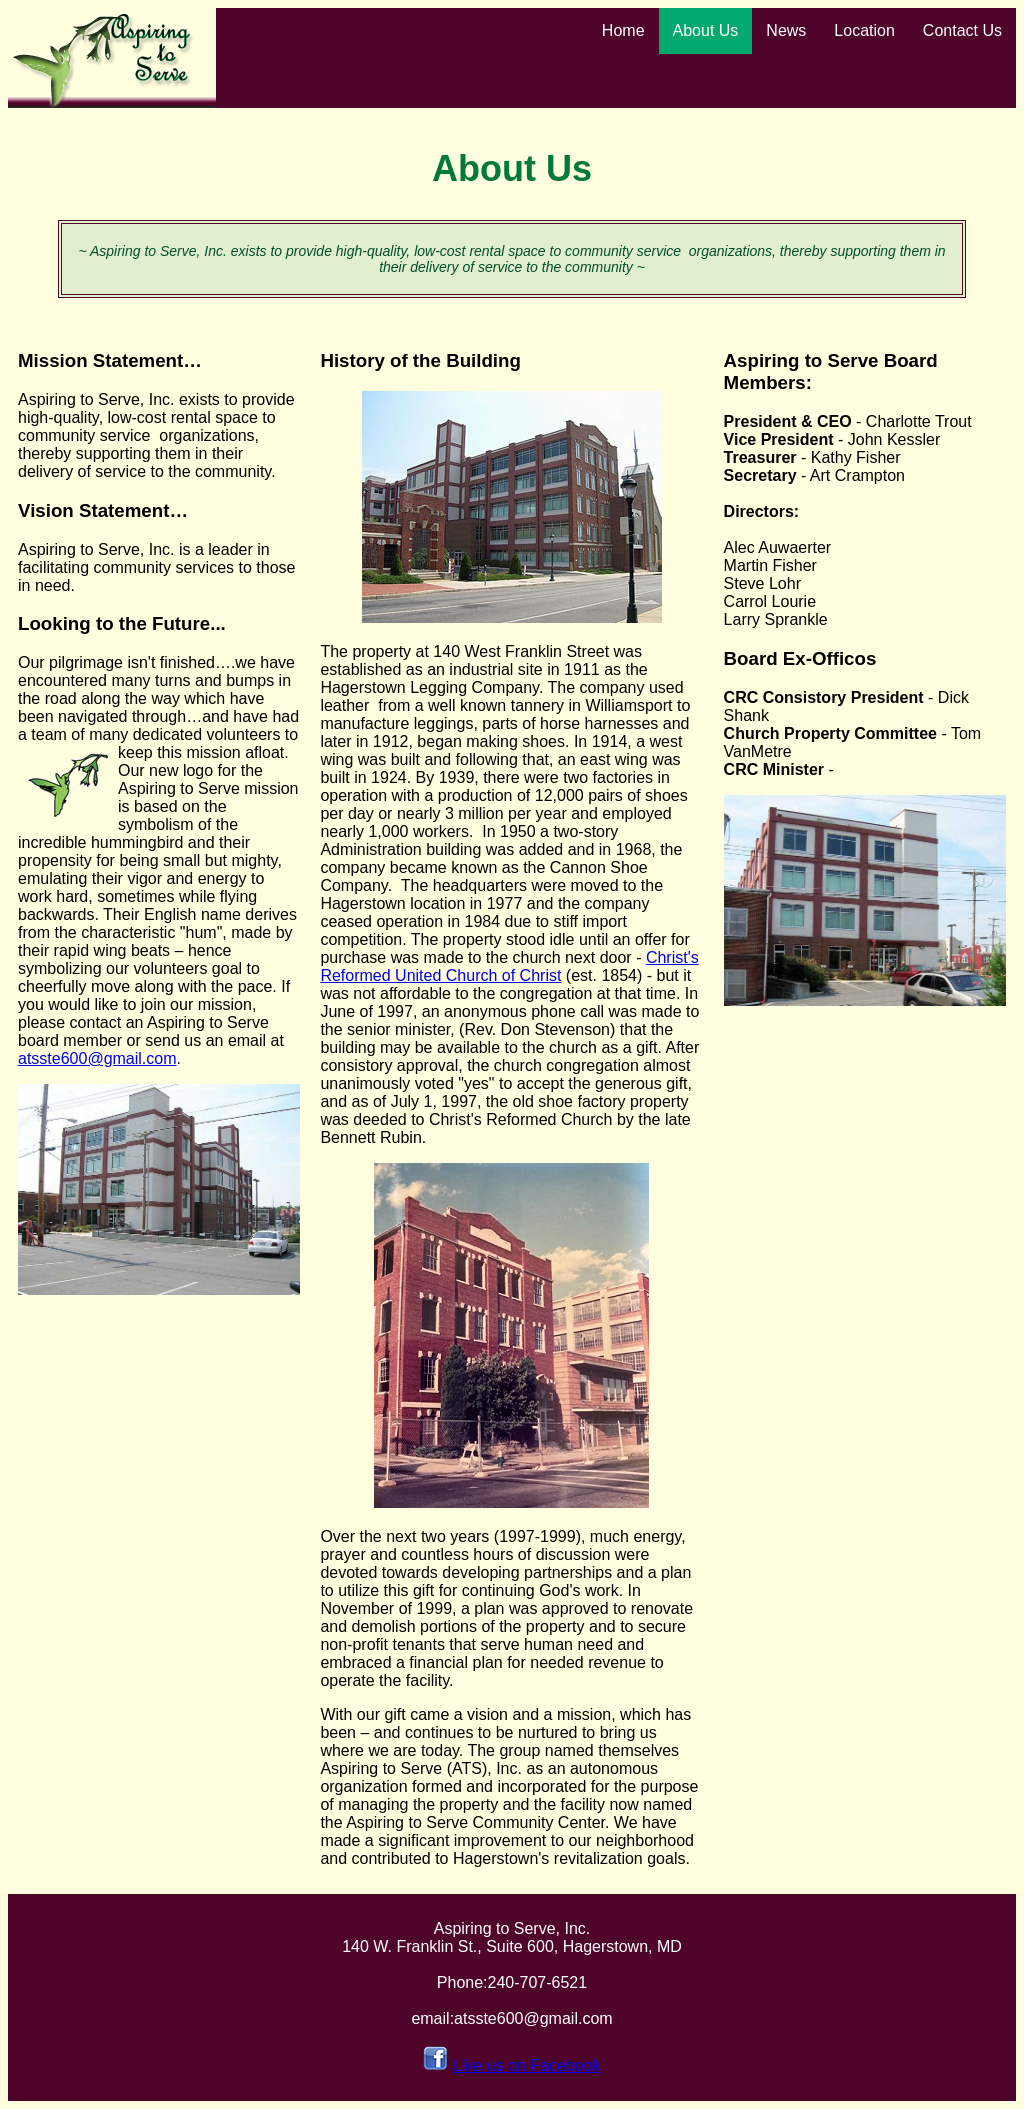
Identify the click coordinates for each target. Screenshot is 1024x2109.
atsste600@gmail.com (97, 1058)
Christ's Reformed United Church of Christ (509, 966)
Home (623, 30)
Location (864, 30)
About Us (706, 30)
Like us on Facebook (527, 2065)
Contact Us (962, 30)
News (786, 30)
